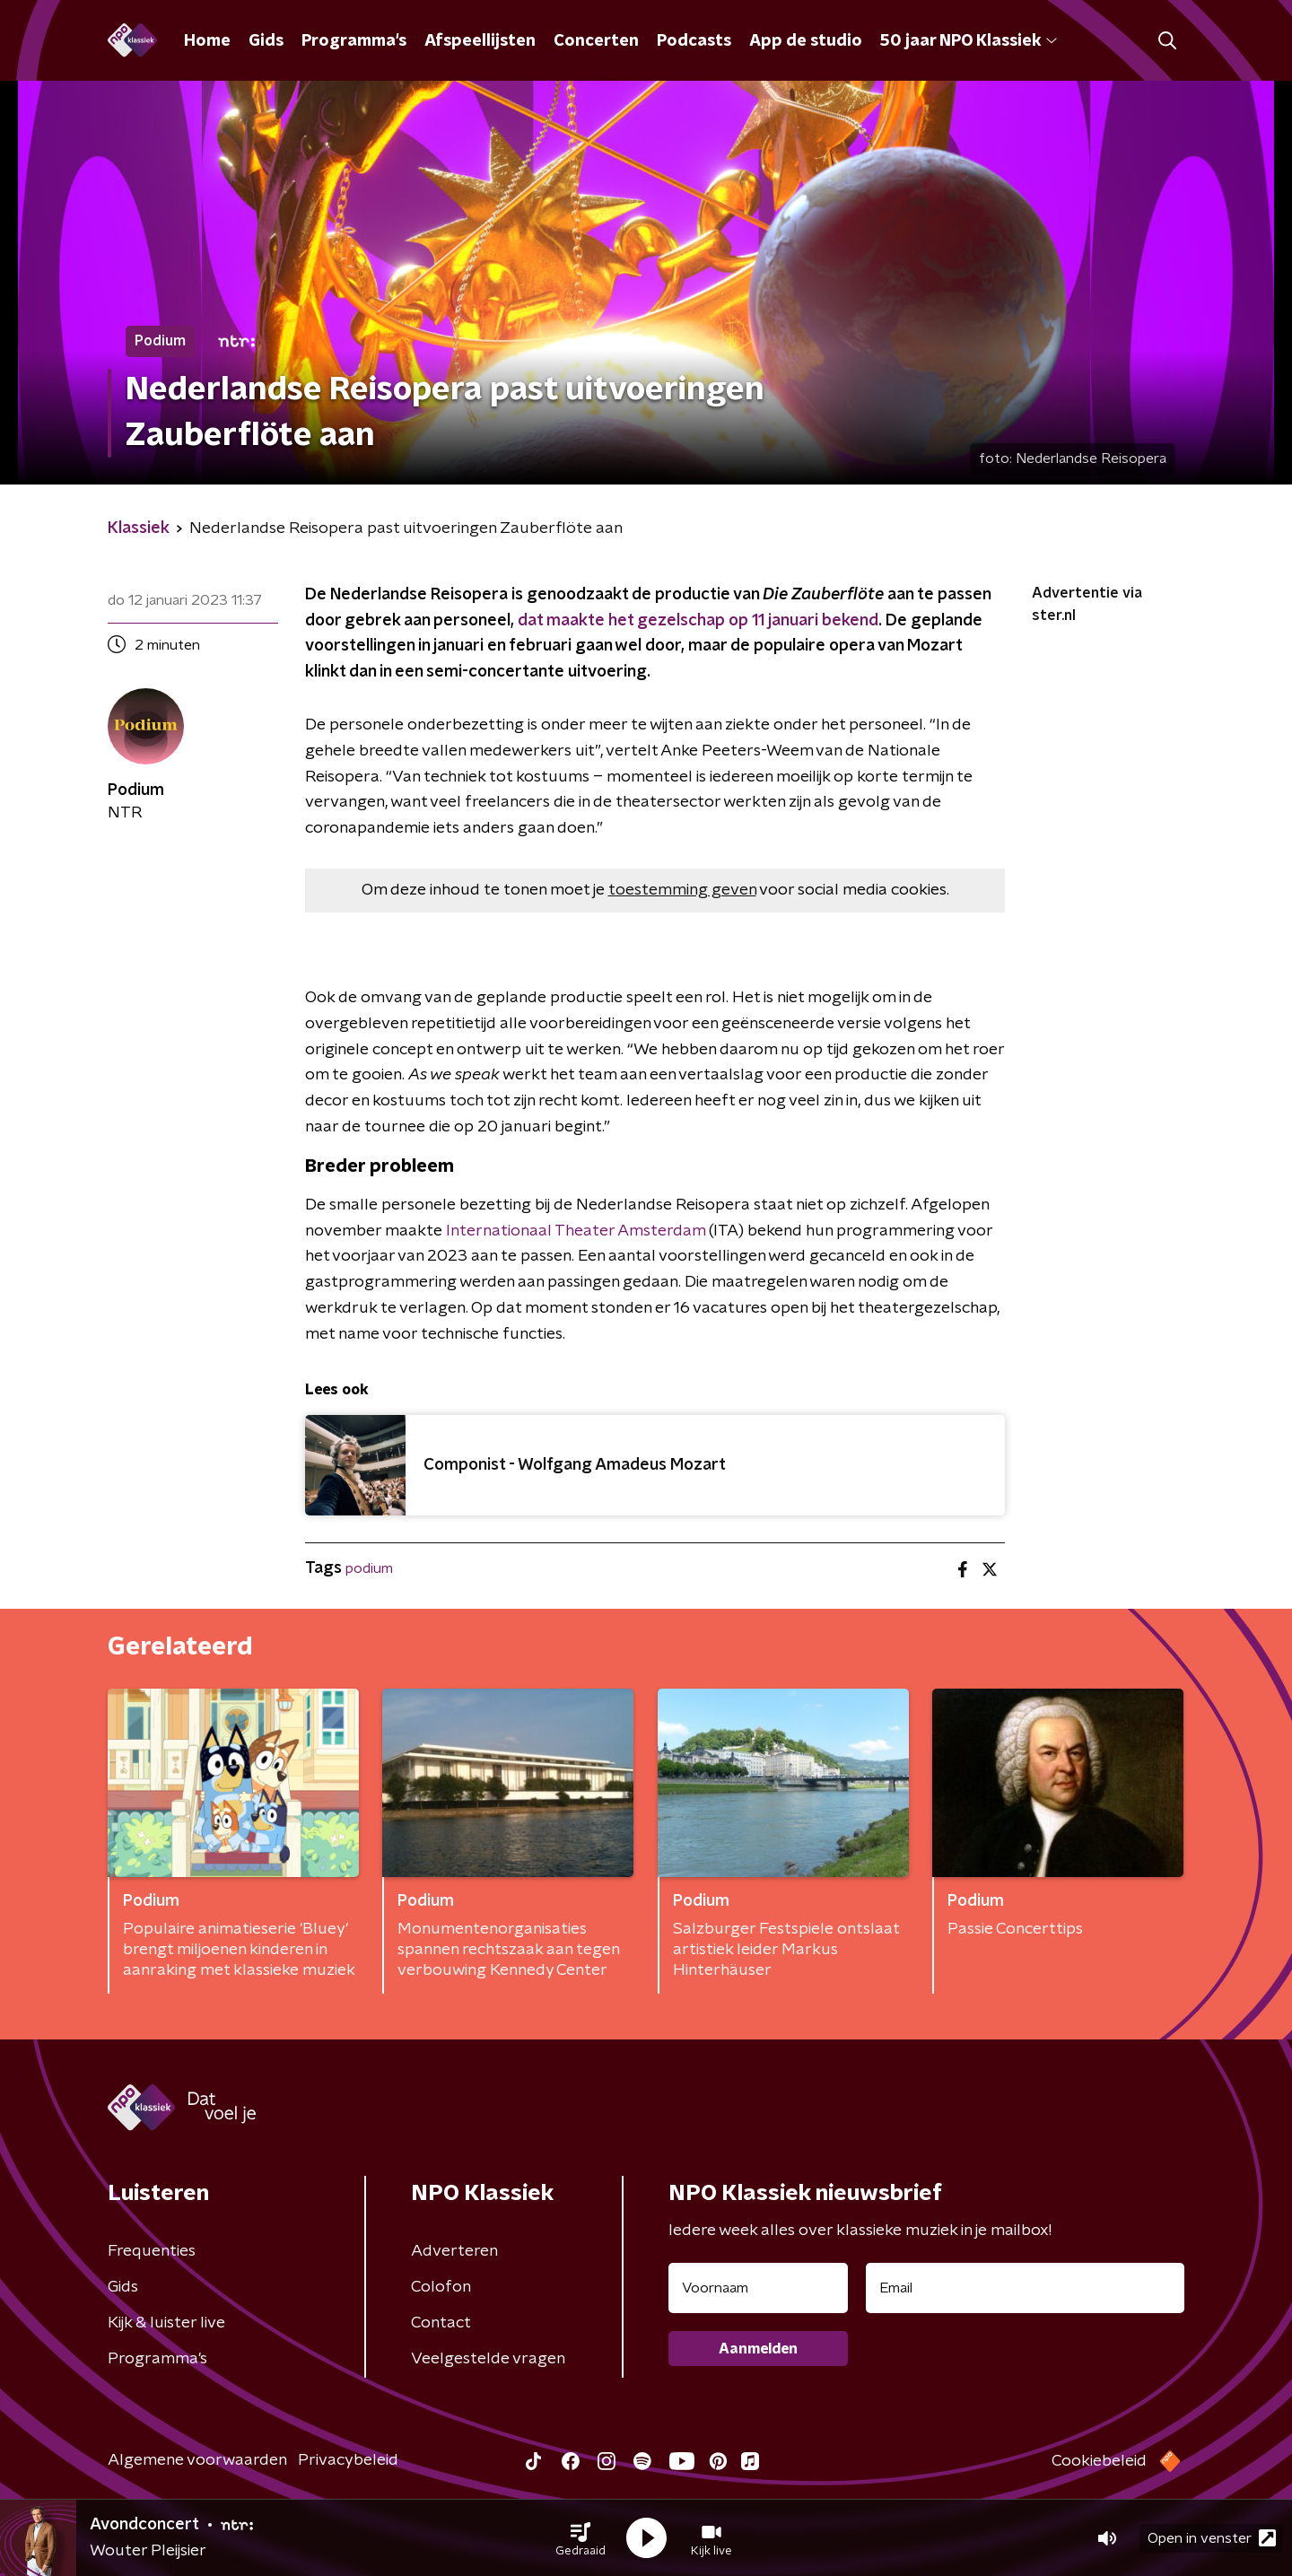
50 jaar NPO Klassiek (968, 41)
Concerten (596, 41)
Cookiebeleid (1099, 2461)
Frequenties (152, 2251)
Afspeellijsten (480, 41)
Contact (441, 2323)
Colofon (441, 2287)
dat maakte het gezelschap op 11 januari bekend (698, 621)
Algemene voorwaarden (197, 2460)
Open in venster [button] (1212, 2537)
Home (207, 41)
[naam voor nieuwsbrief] (758, 2288)
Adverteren (454, 2251)
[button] (580, 2538)
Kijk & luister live (166, 2323)
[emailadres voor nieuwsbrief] (1025, 2288)
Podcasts (694, 41)
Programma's (353, 41)
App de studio (805, 41)
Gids (266, 41)
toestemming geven (682, 890)
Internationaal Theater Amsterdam (575, 1231)
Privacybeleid (348, 2460)
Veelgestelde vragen (488, 2359)
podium (369, 1568)
